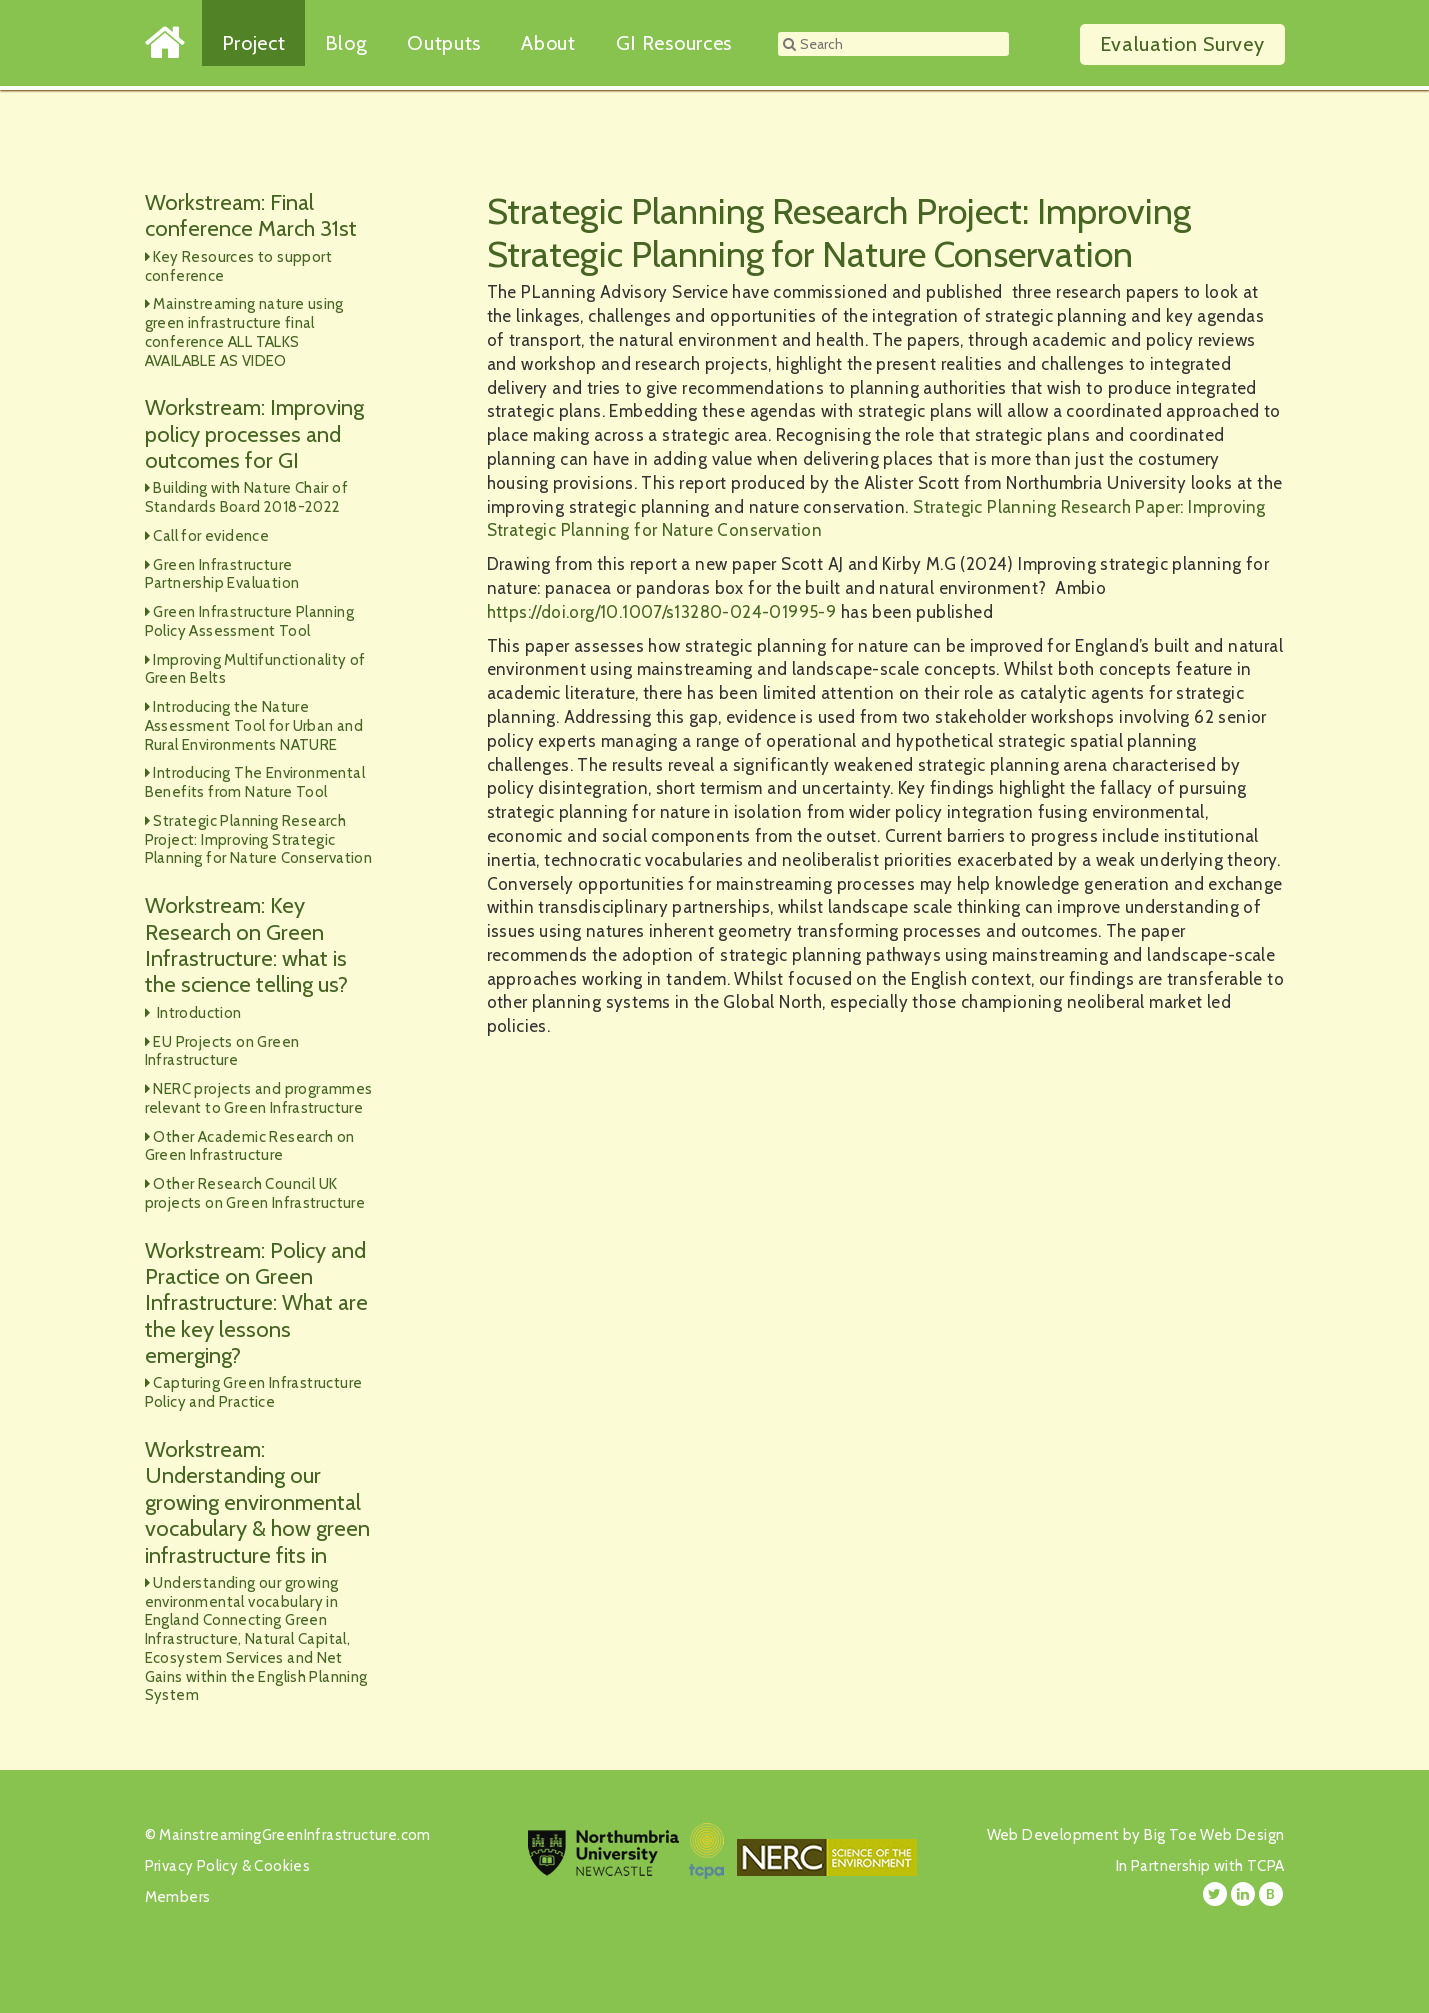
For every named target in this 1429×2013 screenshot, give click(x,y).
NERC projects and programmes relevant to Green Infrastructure (259, 1098)
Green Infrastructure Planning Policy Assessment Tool (249, 621)
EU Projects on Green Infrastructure (222, 1051)
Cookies (282, 1866)
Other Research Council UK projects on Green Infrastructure (255, 1193)
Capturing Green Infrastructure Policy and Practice (254, 1392)
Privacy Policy (192, 1866)
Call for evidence (211, 536)
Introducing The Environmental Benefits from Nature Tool (255, 782)
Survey (1182, 44)
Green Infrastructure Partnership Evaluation (222, 574)
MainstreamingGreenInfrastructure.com (294, 1835)
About (548, 43)
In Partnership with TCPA (1200, 1866)
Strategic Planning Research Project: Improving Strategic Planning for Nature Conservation (259, 840)
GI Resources (674, 43)
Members (178, 1897)
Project (254, 43)
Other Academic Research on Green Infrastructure (250, 1146)
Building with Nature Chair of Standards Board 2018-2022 (246, 497)
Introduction (197, 1013)
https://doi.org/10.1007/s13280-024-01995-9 (662, 612)
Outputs (444, 43)
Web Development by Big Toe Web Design (1136, 1835)
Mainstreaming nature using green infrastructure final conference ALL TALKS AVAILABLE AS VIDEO (244, 332)
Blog (346, 43)
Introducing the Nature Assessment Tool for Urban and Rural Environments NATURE (254, 726)
